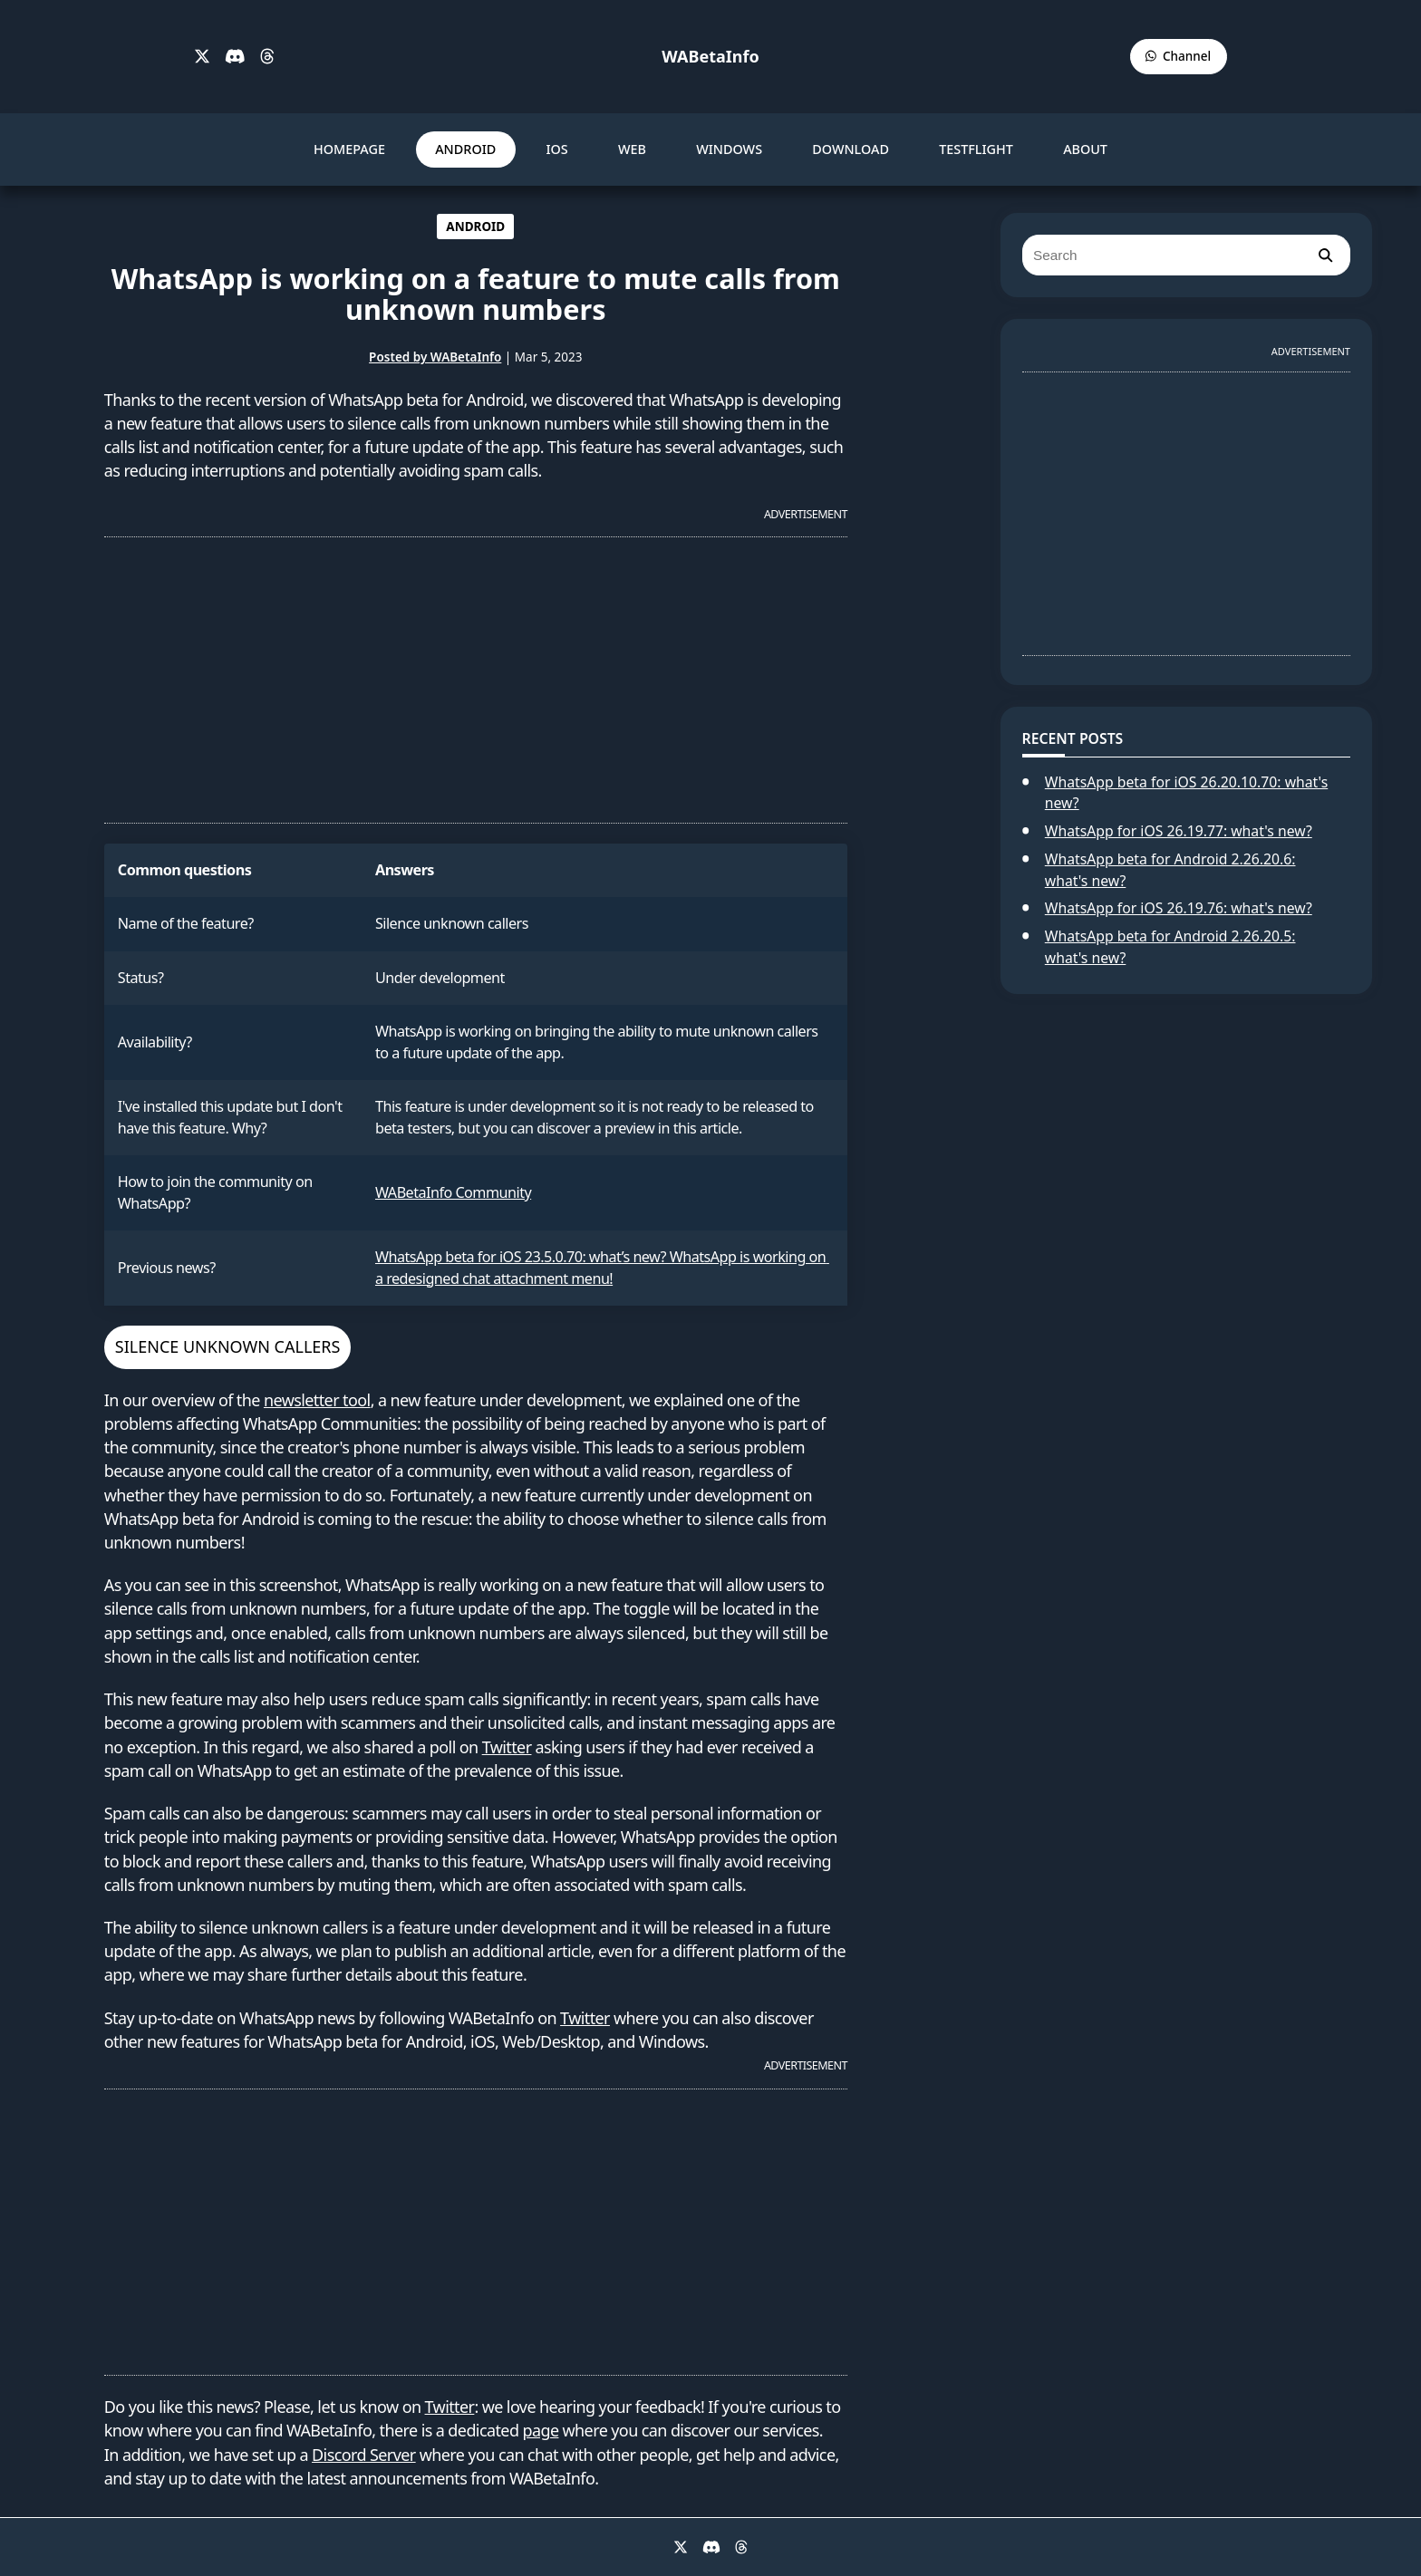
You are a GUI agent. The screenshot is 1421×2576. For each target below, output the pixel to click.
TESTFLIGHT (976, 149)
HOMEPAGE (349, 149)
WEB (632, 149)
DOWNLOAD (850, 149)
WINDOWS (729, 149)
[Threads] (267, 57)
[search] (1325, 255)
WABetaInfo (710, 56)
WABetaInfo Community (453, 1192)
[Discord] (235, 57)
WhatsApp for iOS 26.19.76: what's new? (1178, 908)
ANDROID (465, 149)
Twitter (507, 1747)
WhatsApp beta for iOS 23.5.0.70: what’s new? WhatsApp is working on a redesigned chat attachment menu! (602, 1267)
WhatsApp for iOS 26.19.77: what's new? (1178, 831)
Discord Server (364, 2454)
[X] (202, 57)
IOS (556, 149)
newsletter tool (317, 1400)
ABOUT (1085, 149)
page (540, 2430)
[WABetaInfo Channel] (1178, 56)
